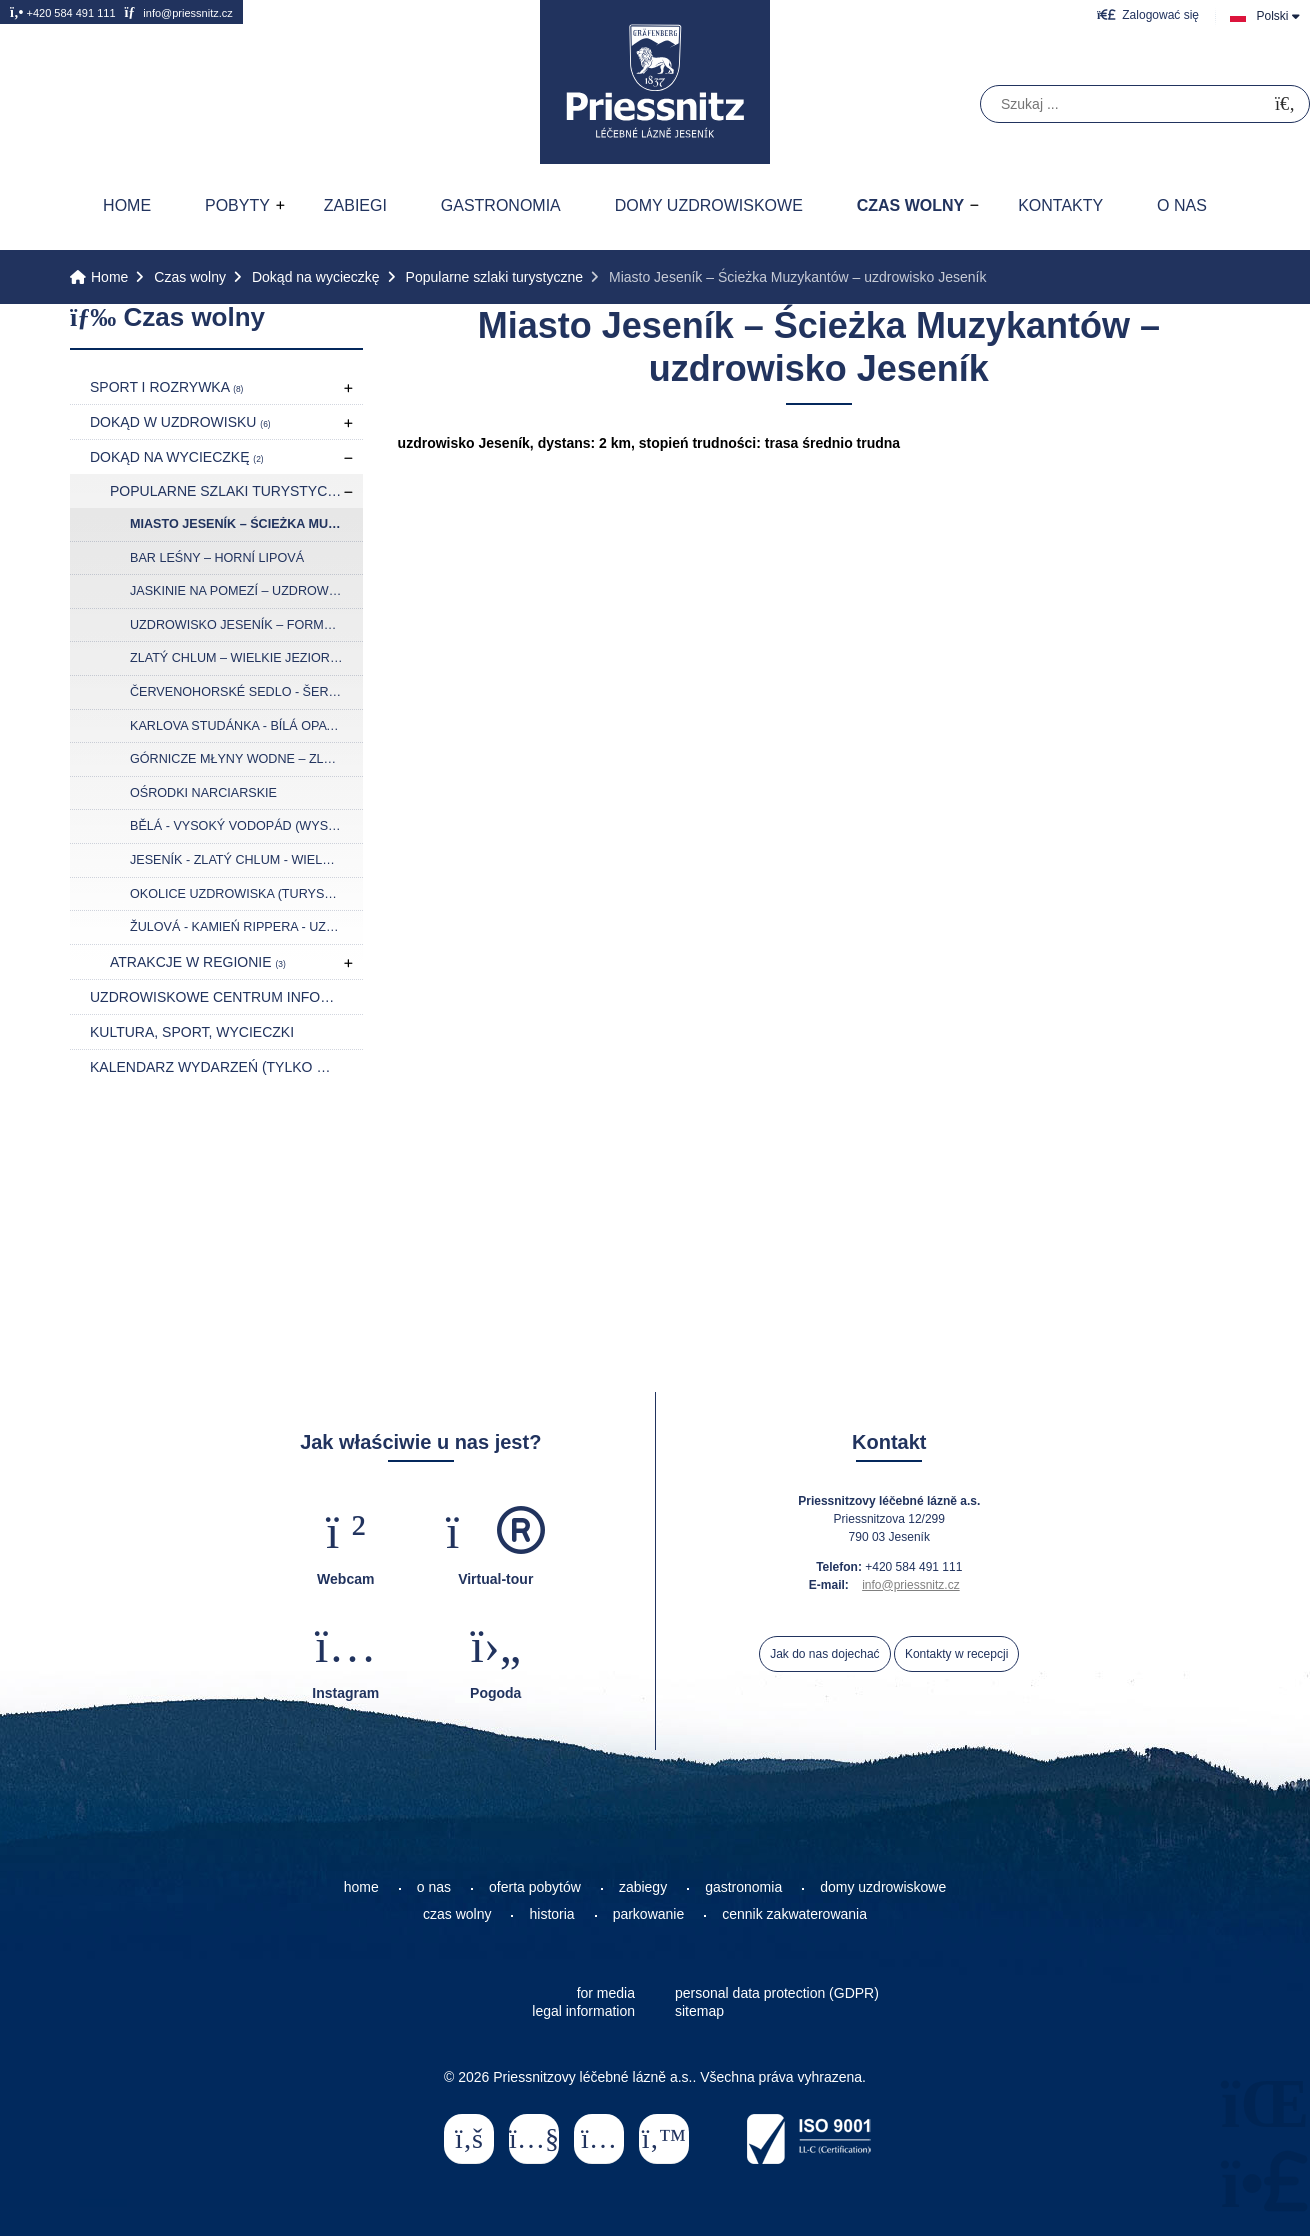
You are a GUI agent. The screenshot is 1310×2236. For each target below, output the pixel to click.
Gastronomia (501, 205)
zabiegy (643, 1887)
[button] (1148, 14)
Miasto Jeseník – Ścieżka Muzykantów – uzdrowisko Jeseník (246, 524)
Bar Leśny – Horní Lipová (217, 558)
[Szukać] (1285, 104)
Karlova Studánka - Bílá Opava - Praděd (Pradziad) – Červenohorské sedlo (246, 726)
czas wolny (457, 1914)
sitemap (699, 2011)
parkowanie (649, 1914)
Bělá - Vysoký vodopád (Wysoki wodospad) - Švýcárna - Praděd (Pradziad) (246, 826)
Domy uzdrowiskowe (709, 205)
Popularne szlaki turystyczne (494, 277)
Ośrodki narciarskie (203, 793)
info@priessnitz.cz (178, 12)
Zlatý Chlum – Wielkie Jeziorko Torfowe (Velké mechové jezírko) (246, 658)
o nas (434, 1887)
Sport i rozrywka (166, 387)
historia (551, 1914)
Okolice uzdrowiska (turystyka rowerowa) (246, 894)
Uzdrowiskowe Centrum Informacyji (226, 997)
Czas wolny (911, 205)
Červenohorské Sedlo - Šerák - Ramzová (246, 692)
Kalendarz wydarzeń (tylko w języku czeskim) (226, 1067)
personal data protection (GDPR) (777, 1993)
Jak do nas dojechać (824, 1654)
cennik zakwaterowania (794, 1914)
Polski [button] (1272, 16)
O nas (1182, 205)
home (361, 1887)
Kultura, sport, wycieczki (192, 1032)
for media (606, 1993)
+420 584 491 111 (63, 12)
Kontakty (1060, 205)
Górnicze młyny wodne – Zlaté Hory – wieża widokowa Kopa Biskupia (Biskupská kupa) (246, 759)
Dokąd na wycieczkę (316, 277)
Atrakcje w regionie (198, 962)
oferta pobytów (535, 1887)
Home (655, 82)
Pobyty (237, 205)
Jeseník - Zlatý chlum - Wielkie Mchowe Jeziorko (246, 860)
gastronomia (743, 1887)
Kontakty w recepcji (956, 1654)
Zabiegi (355, 205)
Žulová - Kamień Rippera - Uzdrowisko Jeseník (246, 927)
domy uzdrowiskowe (883, 1887)
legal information (583, 2011)
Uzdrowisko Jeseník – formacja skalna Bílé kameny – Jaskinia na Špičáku (246, 625)
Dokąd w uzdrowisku (180, 422)
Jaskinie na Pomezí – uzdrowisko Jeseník (246, 591)
